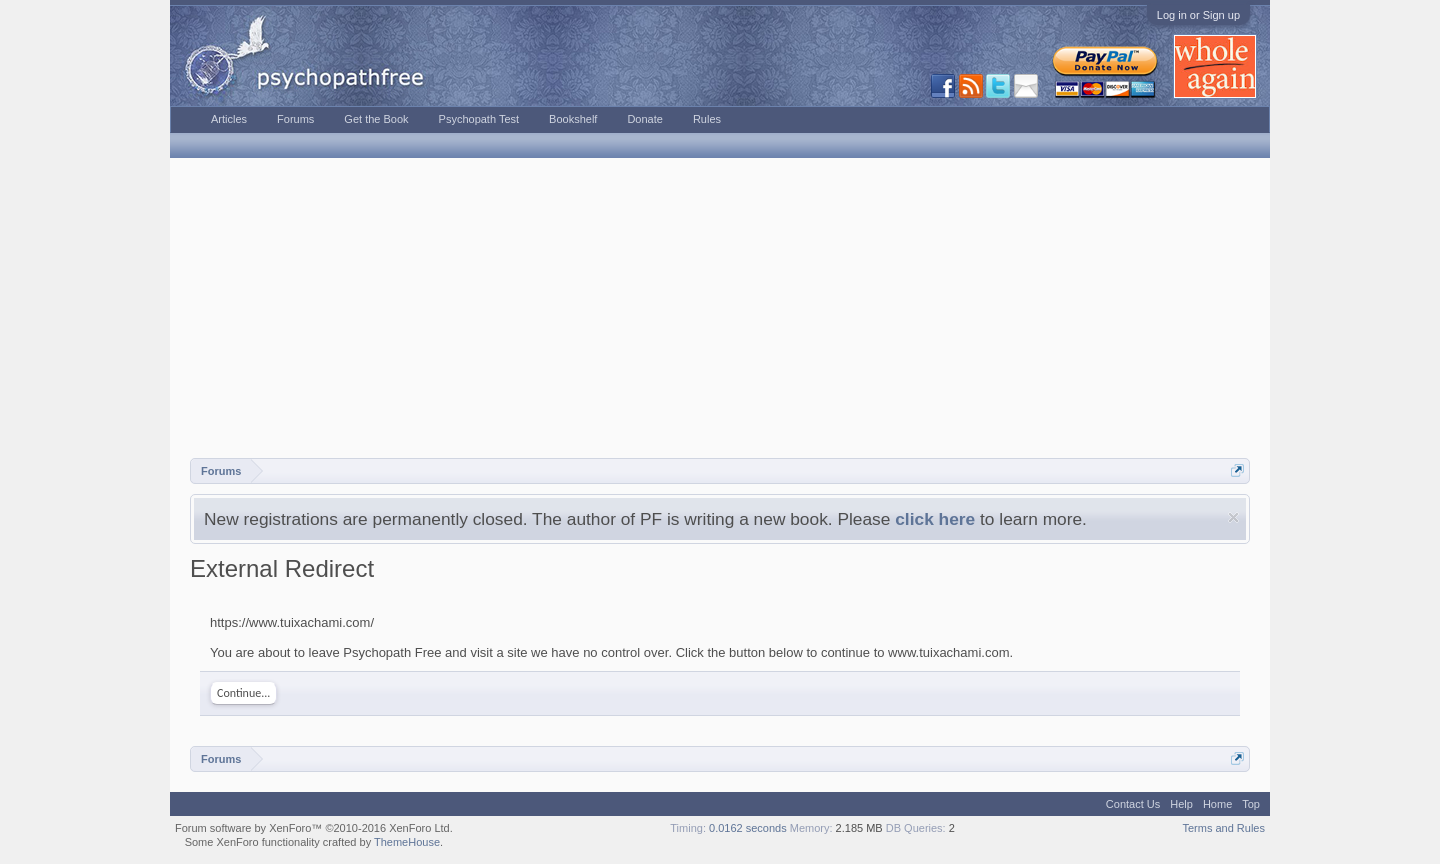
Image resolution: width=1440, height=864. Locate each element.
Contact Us (1133, 804)
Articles (229, 119)
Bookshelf (573, 119)
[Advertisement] (720, 308)
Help (1181, 804)
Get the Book (376, 119)
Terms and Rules (1223, 828)
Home (1217, 804)
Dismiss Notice (1233, 517)
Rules (707, 119)
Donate (644, 119)
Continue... (243, 693)
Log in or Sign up (1198, 15)
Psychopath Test (479, 119)
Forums (295, 119)
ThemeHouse (407, 842)
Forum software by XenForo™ (314, 828)
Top (1251, 804)
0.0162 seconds (748, 828)
